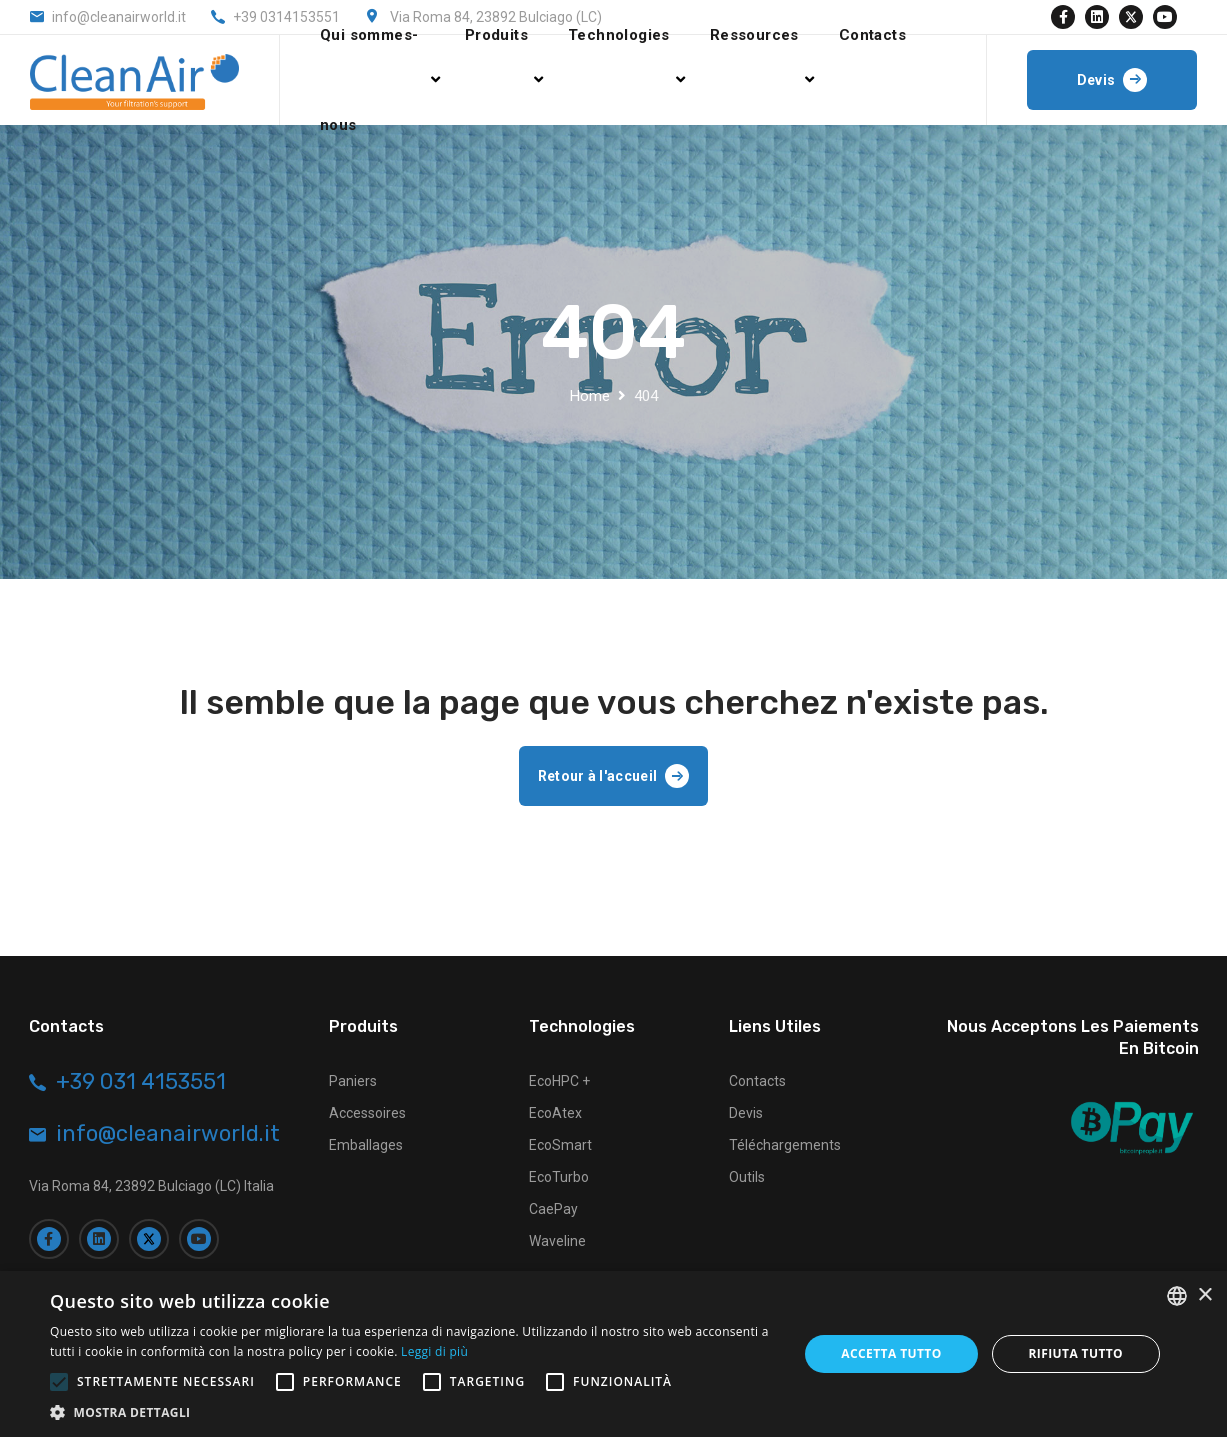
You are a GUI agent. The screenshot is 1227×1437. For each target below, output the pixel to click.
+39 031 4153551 (141, 1082)
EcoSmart (560, 1145)
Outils (747, 1177)
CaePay (553, 1209)
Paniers (353, 1081)
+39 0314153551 (286, 17)
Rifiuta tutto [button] (1076, 1353)
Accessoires (367, 1113)
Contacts (757, 1081)
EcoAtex (555, 1113)
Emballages (366, 1145)
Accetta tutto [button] (891, 1353)
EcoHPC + (559, 1081)
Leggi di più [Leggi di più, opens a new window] (434, 1351)
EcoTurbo (559, 1177)
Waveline (557, 1241)
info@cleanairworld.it (119, 17)
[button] (413, 1412)
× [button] (1204, 1295)
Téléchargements (785, 1145)
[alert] (613, 1354)
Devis (746, 1113)
